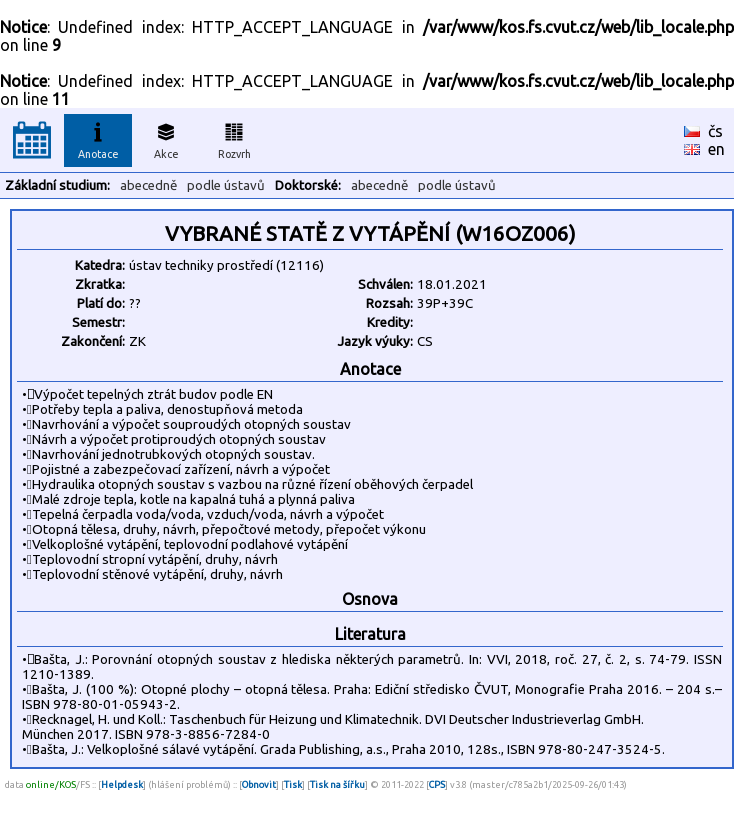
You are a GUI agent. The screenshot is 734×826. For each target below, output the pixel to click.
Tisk (293, 784)
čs (715, 131)
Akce (166, 138)
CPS (437, 784)
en (716, 149)
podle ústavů (226, 185)
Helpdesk (122, 784)
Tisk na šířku (337, 784)
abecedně (148, 185)
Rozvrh (234, 138)
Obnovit (259, 784)
